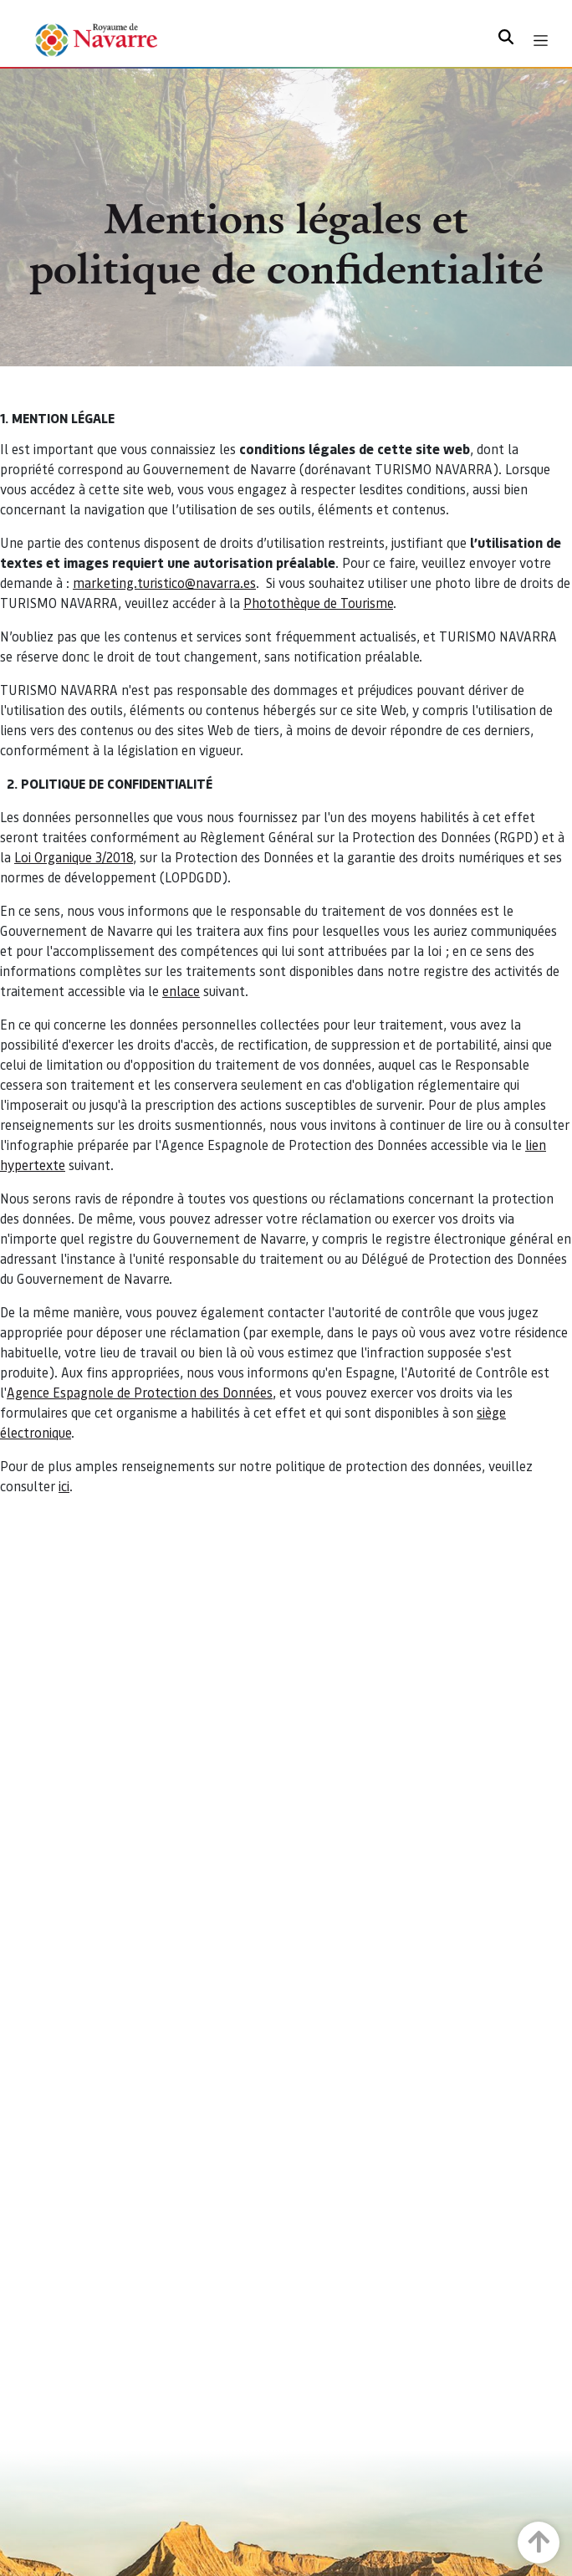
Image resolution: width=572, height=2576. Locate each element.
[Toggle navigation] (540, 40)
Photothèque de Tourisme (318, 602)
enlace (181, 990)
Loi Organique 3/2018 (73, 857)
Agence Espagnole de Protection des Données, (141, 1392)
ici (64, 1486)
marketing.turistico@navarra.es (164, 582)
